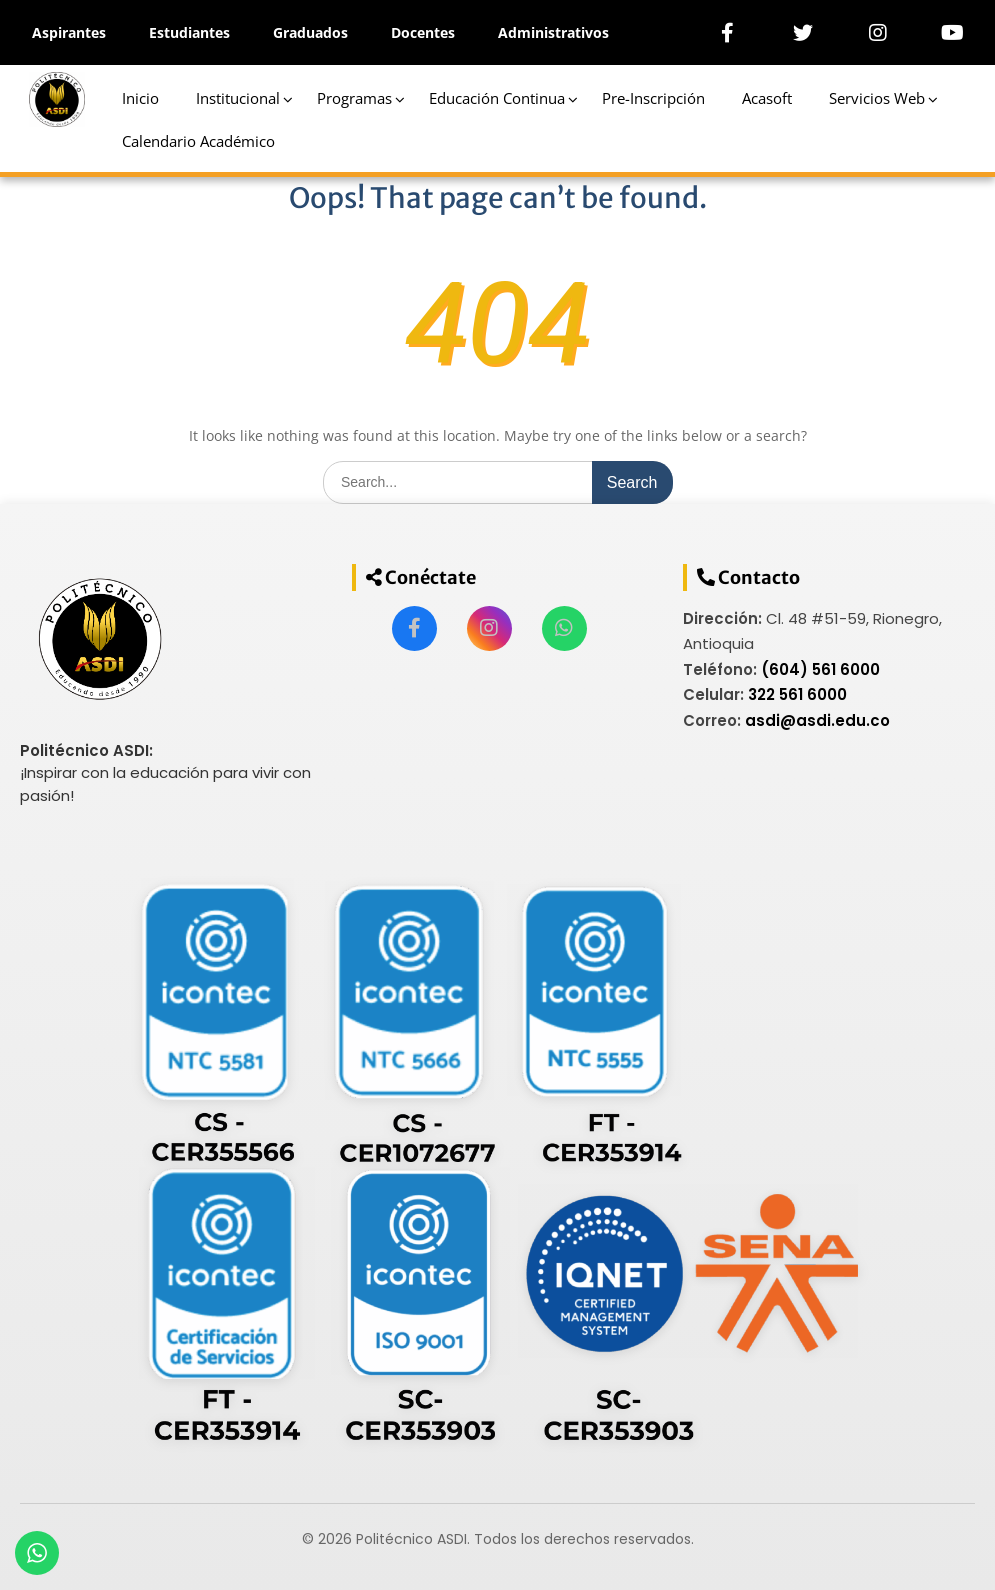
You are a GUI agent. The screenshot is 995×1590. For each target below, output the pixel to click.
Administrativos (553, 32)
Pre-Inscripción (653, 98)
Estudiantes (189, 32)
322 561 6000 (797, 694)
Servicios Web (877, 98)
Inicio (140, 98)
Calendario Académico (198, 141)
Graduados (310, 32)
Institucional (238, 98)
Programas (354, 98)
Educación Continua (497, 98)
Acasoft (767, 98)
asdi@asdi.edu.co (817, 720)
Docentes (423, 32)
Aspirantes (69, 32)
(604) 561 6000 (820, 669)
